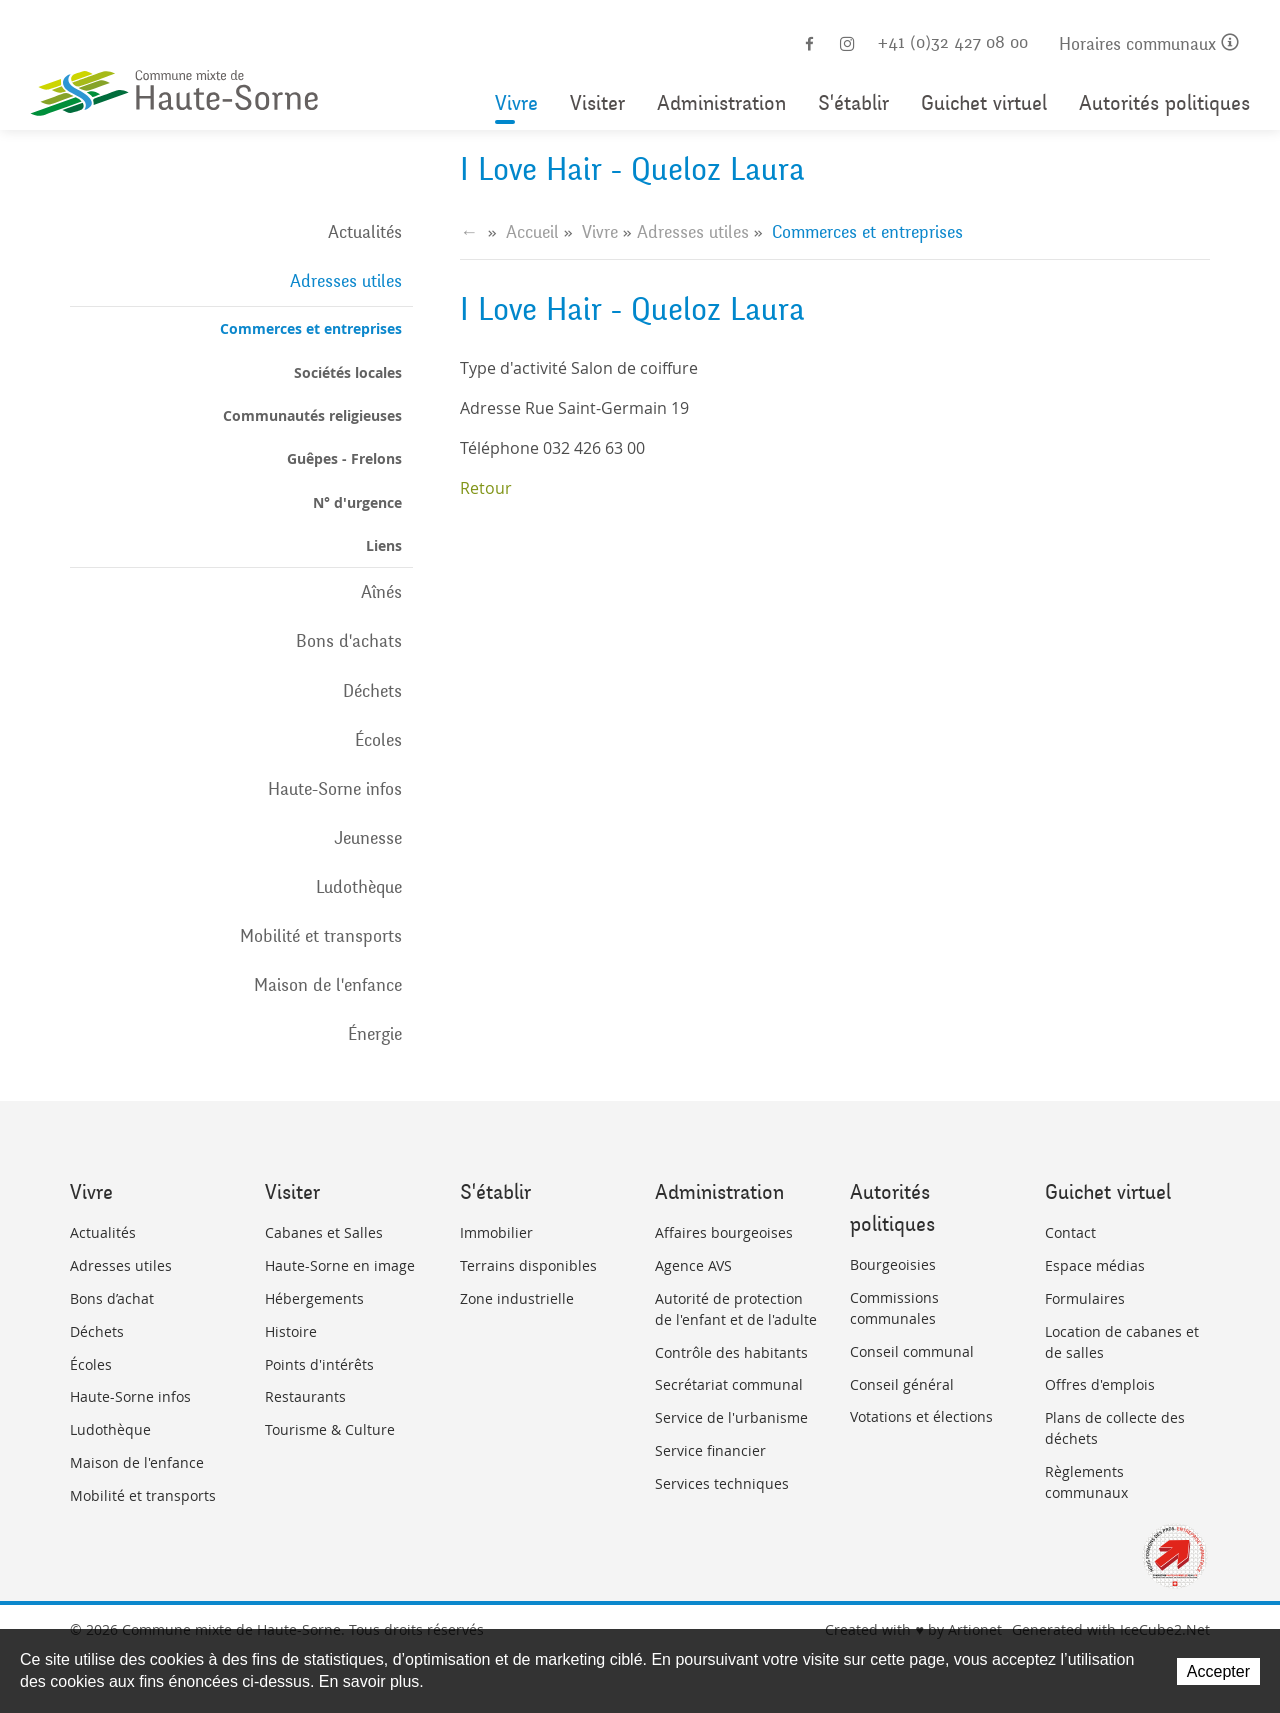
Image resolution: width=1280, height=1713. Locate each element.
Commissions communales (894, 1308)
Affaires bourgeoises (724, 1232)
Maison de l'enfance (328, 985)
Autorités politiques (1164, 103)
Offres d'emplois (1100, 1384)
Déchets (372, 691)
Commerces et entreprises (311, 328)
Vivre (516, 103)
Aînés (381, 592)
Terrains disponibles (528, 1265)
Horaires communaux (1149, 44)
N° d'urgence (357, 502)
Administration (721, 103)
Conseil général (902, 1384)
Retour (486, 488)
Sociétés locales (348, 372)
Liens (384, 545)
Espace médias (1095, 1265)
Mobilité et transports (321, 936)
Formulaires (1085, 1298)
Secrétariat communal (729, 1384)
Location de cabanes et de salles (1122, 1342)
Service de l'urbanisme (731, 1417)
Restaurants (305, 1396)
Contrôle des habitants (731, 1352)
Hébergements (314, 1298)
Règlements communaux (1086, 1482)
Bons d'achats (349, 641)
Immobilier (496, 1232)
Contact (1070, 1232)
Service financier (710, 1450)
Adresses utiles (346, 281)
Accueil (532, 232)
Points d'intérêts (319, 1364)
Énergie (375, 1034)
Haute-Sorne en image (340, 1265)
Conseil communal (912, 1351)
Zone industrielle (517, 1298)
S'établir (853, 103)
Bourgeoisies (893, 1264)
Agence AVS (693, 1265)
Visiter (597, 103)
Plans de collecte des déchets (1115, 1428)
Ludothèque (359, 887)
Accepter (1218, 1671)
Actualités (365, 232)
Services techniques (722, 1483)
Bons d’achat (112, 1298)
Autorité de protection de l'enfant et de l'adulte (736, 1309)
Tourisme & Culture (330, 1429)
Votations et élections (921, 1416)
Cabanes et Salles (324, 1232)
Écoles (378, 740)
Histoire (291, 1331)
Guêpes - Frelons (344, 458)
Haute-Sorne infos (335, 789)
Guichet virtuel (984, 103)
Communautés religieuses (312, 415)
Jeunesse (368, 838)
